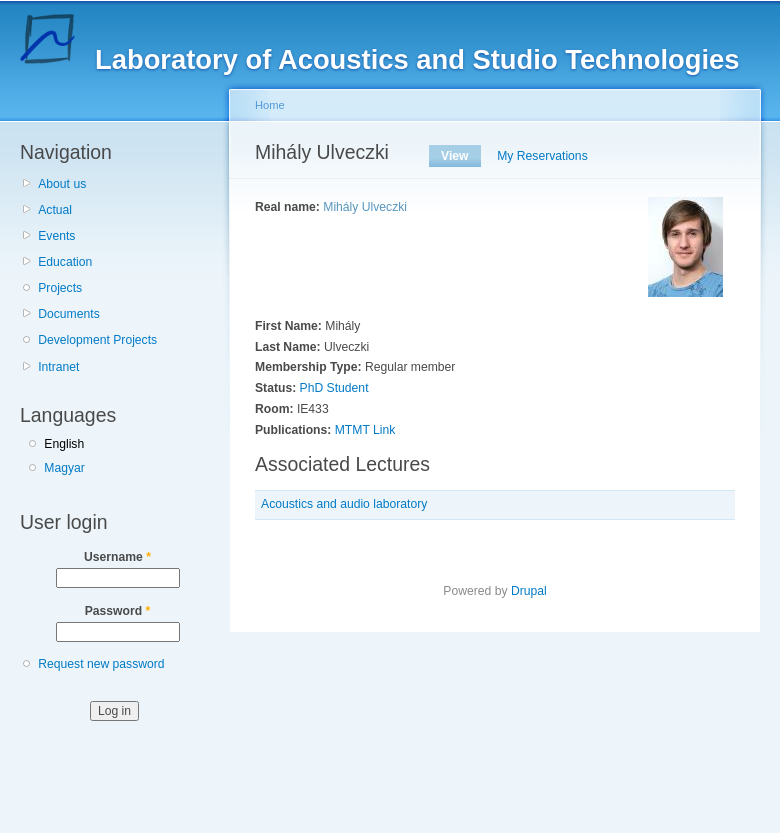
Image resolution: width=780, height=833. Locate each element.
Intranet (58, 367)
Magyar (64, 468)
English (64, 444)
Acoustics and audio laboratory (344, 504)
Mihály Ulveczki (365, 207)
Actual (55, 210)
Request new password (101, 664)
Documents (68, 314)
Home (270, 105)
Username (117, 557)
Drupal (529, 591)
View (461, 156)
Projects (60, 288)
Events (56, 236)
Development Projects (97, 340)
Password (118, 611)
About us (62, 184)
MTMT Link (365, 430)
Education (65, 262)
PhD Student (334, 388)
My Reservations (542, 156)
